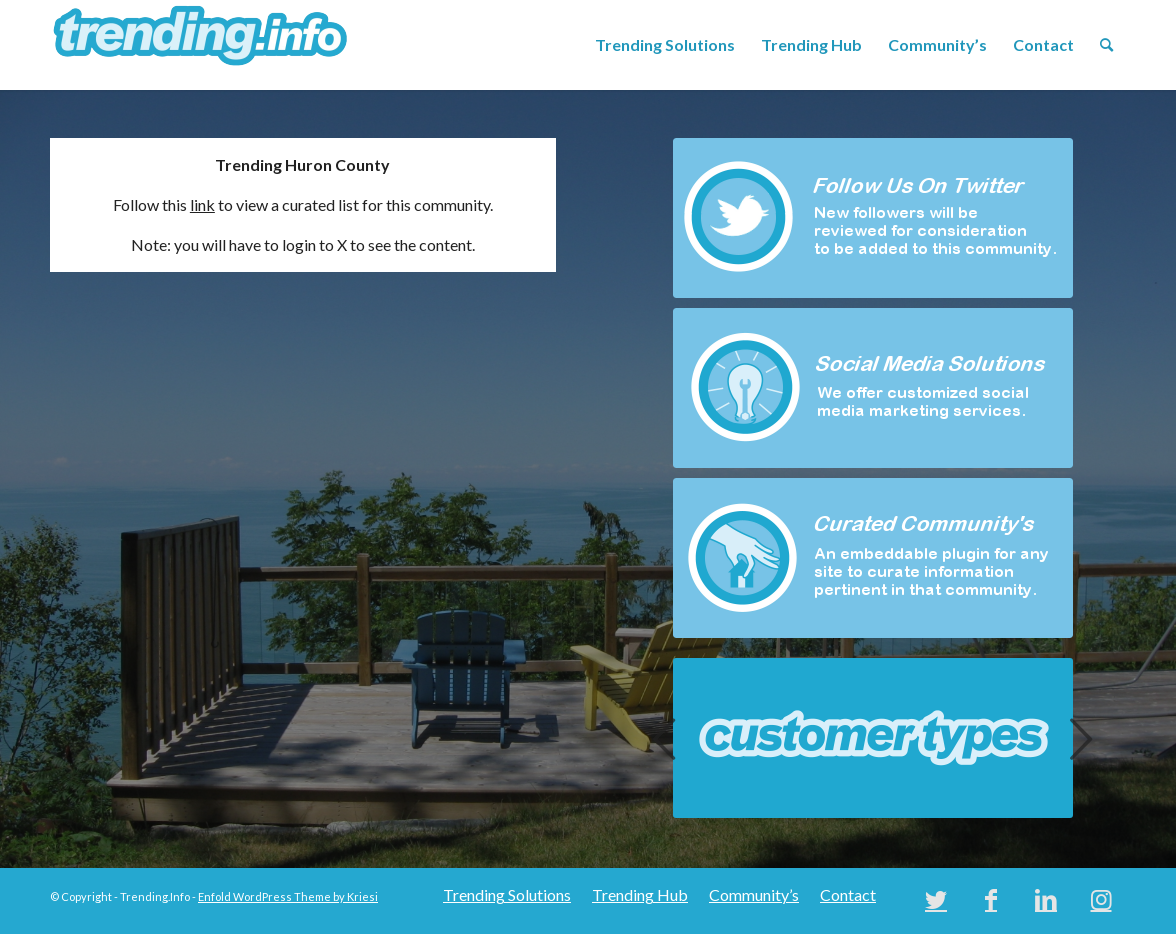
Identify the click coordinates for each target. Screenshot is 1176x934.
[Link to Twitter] (936, 899)
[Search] (1106, 45)
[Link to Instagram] (1101, 899)
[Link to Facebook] (991, 899)
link (202, 204)
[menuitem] (665, 45)
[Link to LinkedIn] (1046, 899)
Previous (665, 738)
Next (1081, 738)
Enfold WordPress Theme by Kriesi (288, 896)
